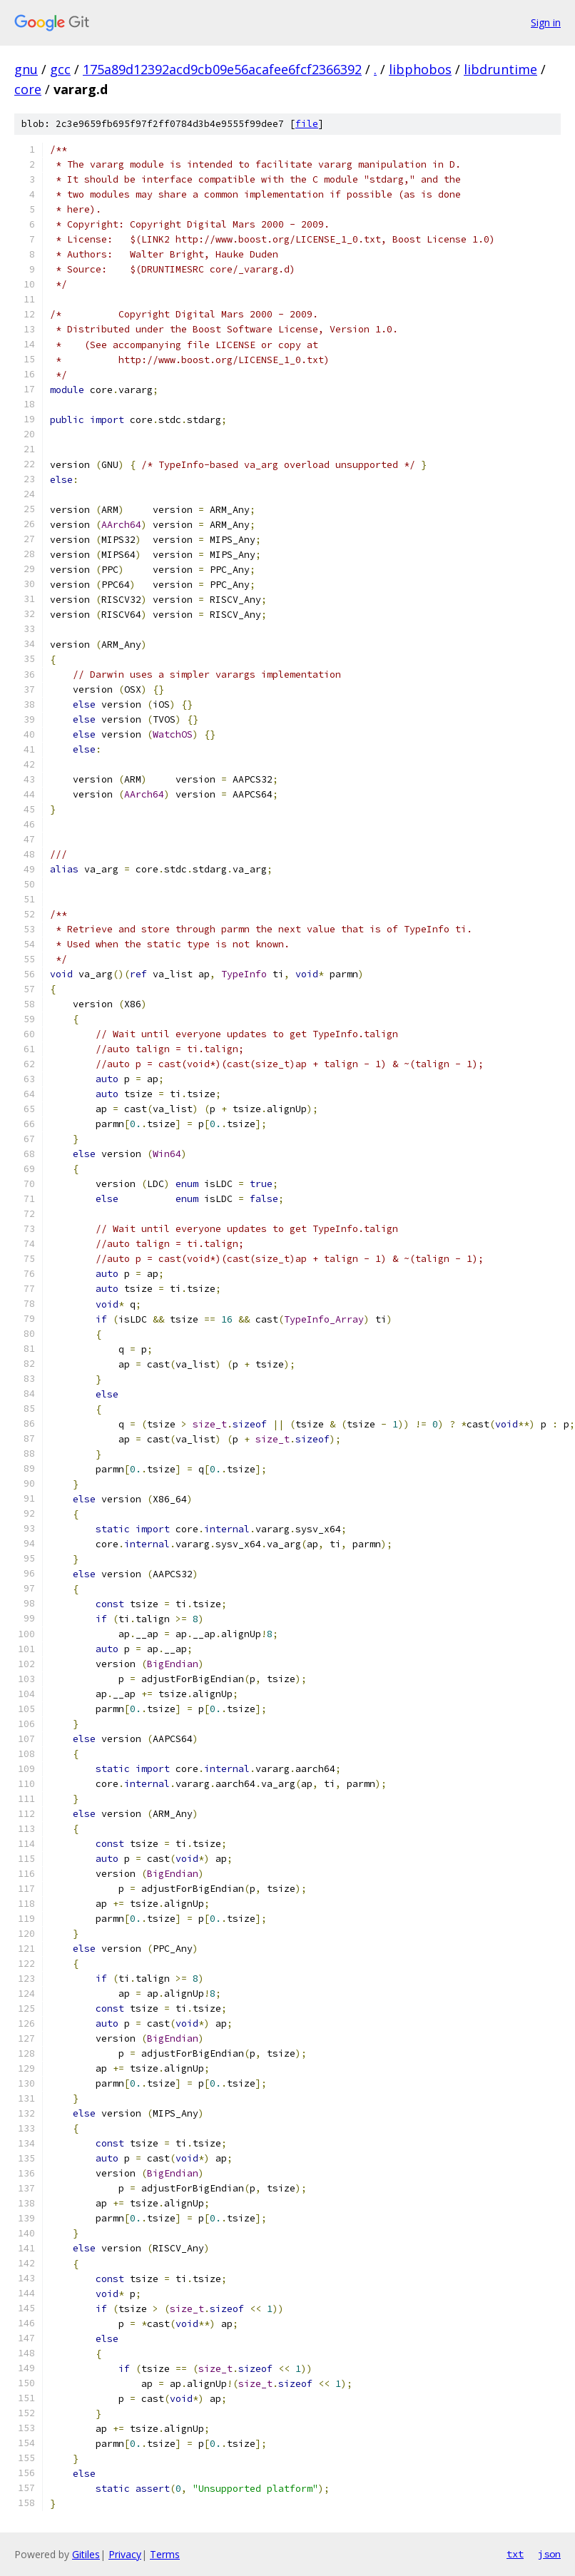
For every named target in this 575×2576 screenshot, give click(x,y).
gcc (60, 69)
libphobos (420, 69)
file (306, 124)
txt (515, 2553)
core (27, 89)
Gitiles (86, 2554)
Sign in (546, 22)
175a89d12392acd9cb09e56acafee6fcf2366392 (222, 69)
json (549, 2553)
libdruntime (500, 69)
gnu (26, 69)
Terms (165, 2554)
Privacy (124, 2554)
